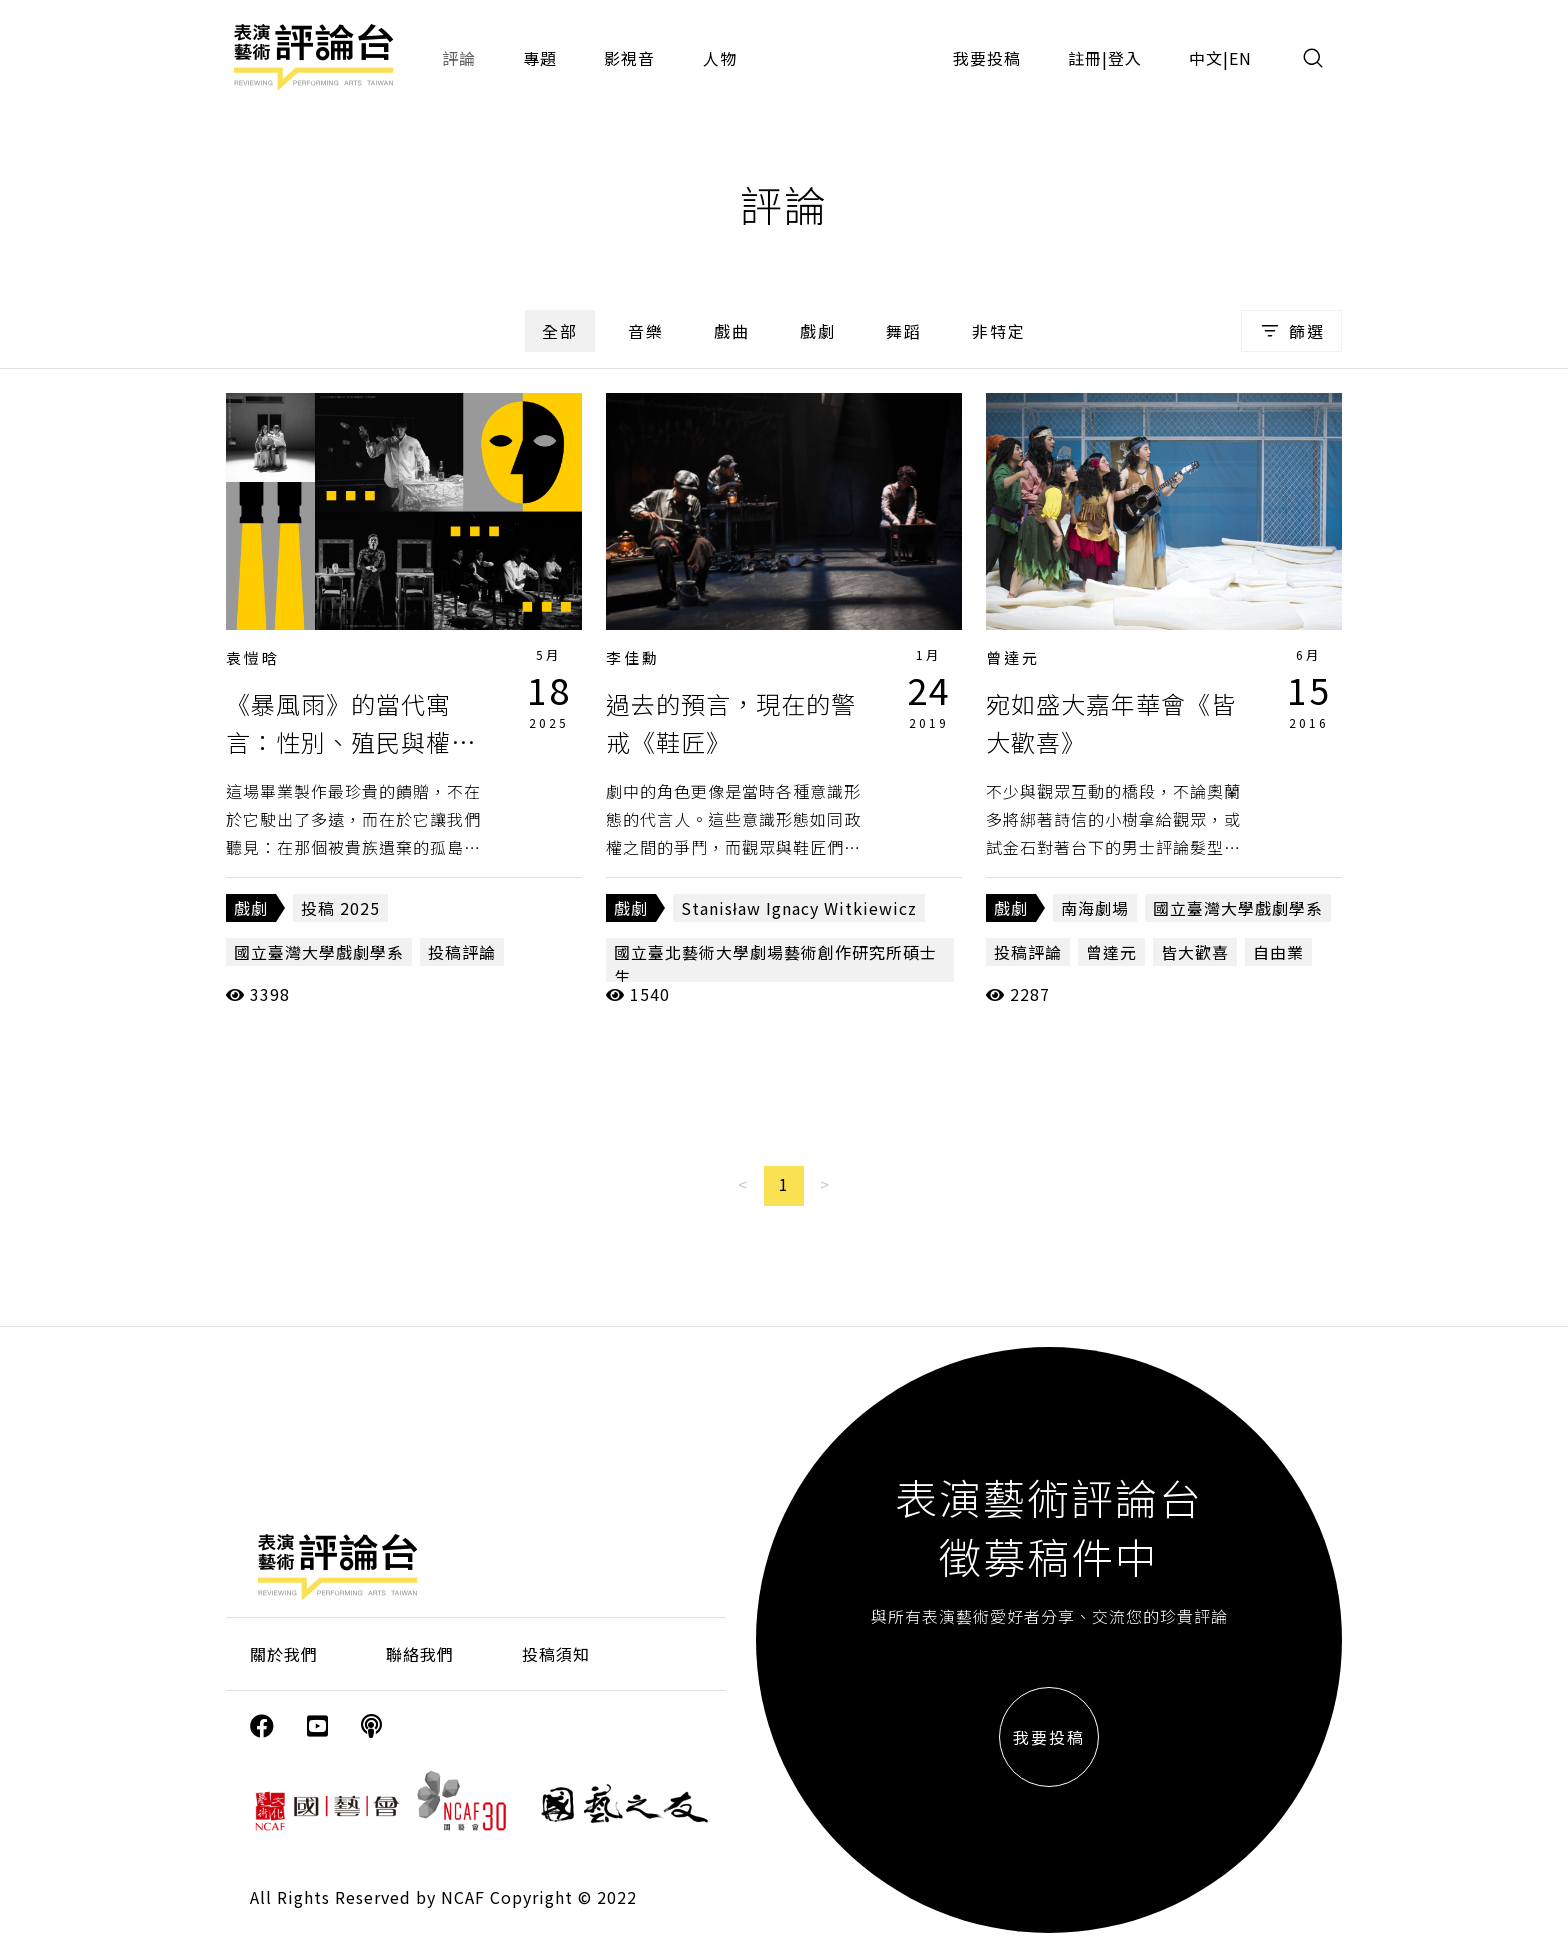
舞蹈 (904, 331)
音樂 (646, 331)
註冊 (1085, 58)
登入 (1125, 58)
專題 (540, 58)
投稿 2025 (340, 908)
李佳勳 (633, 657)
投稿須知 (556, 1654)
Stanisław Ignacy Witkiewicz (799, 908)
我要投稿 (987, 58)
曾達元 (1013, 657)
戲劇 (818, 331)
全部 (560, 331)
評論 (459, 58)
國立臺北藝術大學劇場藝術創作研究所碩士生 (775, 964)
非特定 (999, 331)
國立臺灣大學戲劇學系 (319, 952)
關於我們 (284, 1654)
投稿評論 (462, 952)
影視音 (629, 58)
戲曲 (732, 331)
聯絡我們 (420, 1654)
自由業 (1278, 952)
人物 (720, 58)
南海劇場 (1095, 908)
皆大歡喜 (1195, 952)
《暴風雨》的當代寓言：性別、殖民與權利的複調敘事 (351, 742)
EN (1240, 58)
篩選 (1291, 331)
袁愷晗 (253, 657)
